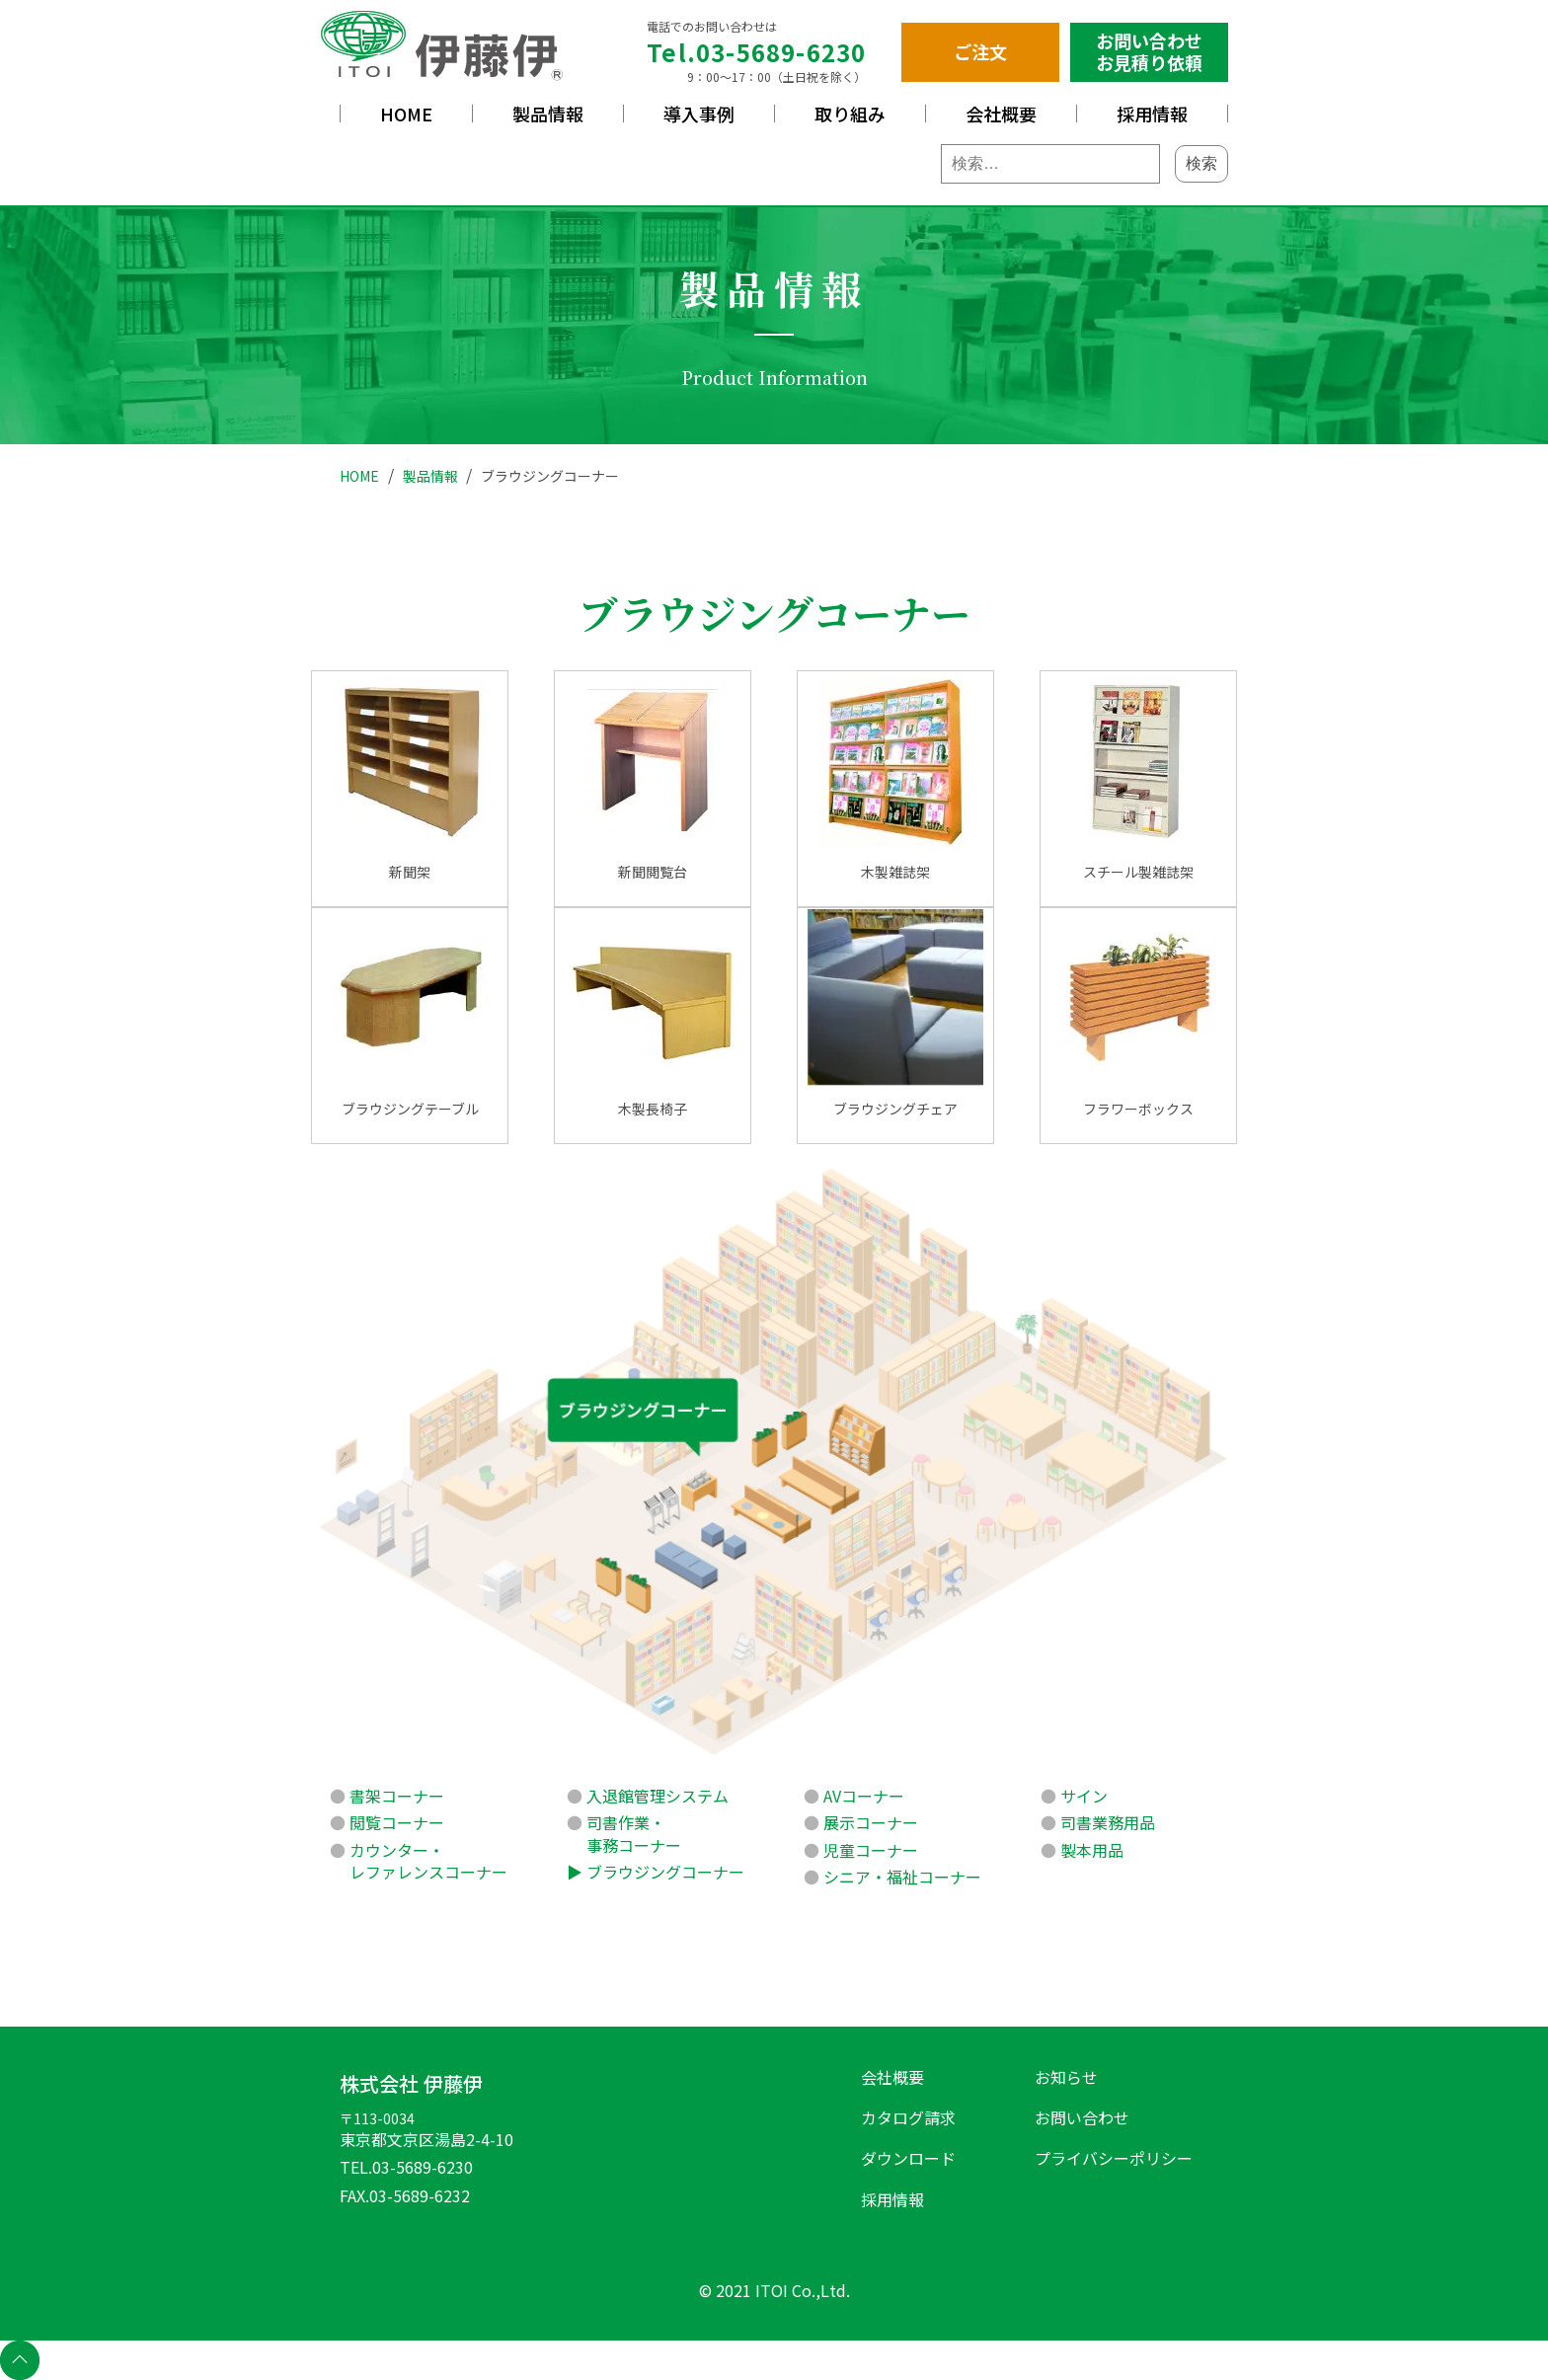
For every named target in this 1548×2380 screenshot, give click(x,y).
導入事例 (699, 113)
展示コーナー (870, 1822)
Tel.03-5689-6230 (756, 52)
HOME (406, 113)
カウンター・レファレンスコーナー (428, 1860)
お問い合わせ (1082, 2117)
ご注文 (980, 51)
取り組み (850, 113)
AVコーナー (863, 1795)
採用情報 (1152, 113)
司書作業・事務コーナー (633, 1833)
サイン (1084, 1795)
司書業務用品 (1107, 1822)
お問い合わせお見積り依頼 (1149, 51)
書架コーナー (396, 1795)
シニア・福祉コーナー (902, 1876)
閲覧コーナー (396, 1822)
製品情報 (547, 113)
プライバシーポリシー (1114, 2158)
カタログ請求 (908, 2117)
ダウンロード (908, 2158)
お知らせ (1066, 2077)
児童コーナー (870, 1850)
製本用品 (1091, 1850)
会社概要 (1001, 113)
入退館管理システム (657, 1795)
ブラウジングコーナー (665, 1871)
